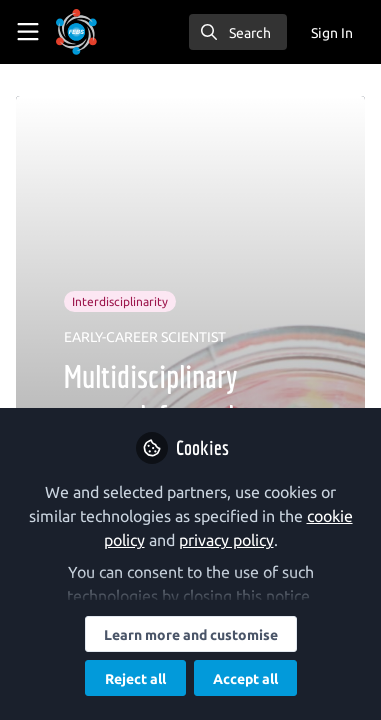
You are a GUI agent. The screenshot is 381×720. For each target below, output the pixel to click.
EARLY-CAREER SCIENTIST (145, 337)
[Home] (76, 32)
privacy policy (226, 540)
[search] (238, 32)
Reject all (135, 679)
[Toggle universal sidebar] (28, 32)
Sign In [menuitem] (332, 33)
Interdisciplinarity (120, 301)
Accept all (245, 679)
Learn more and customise (191, 635)
